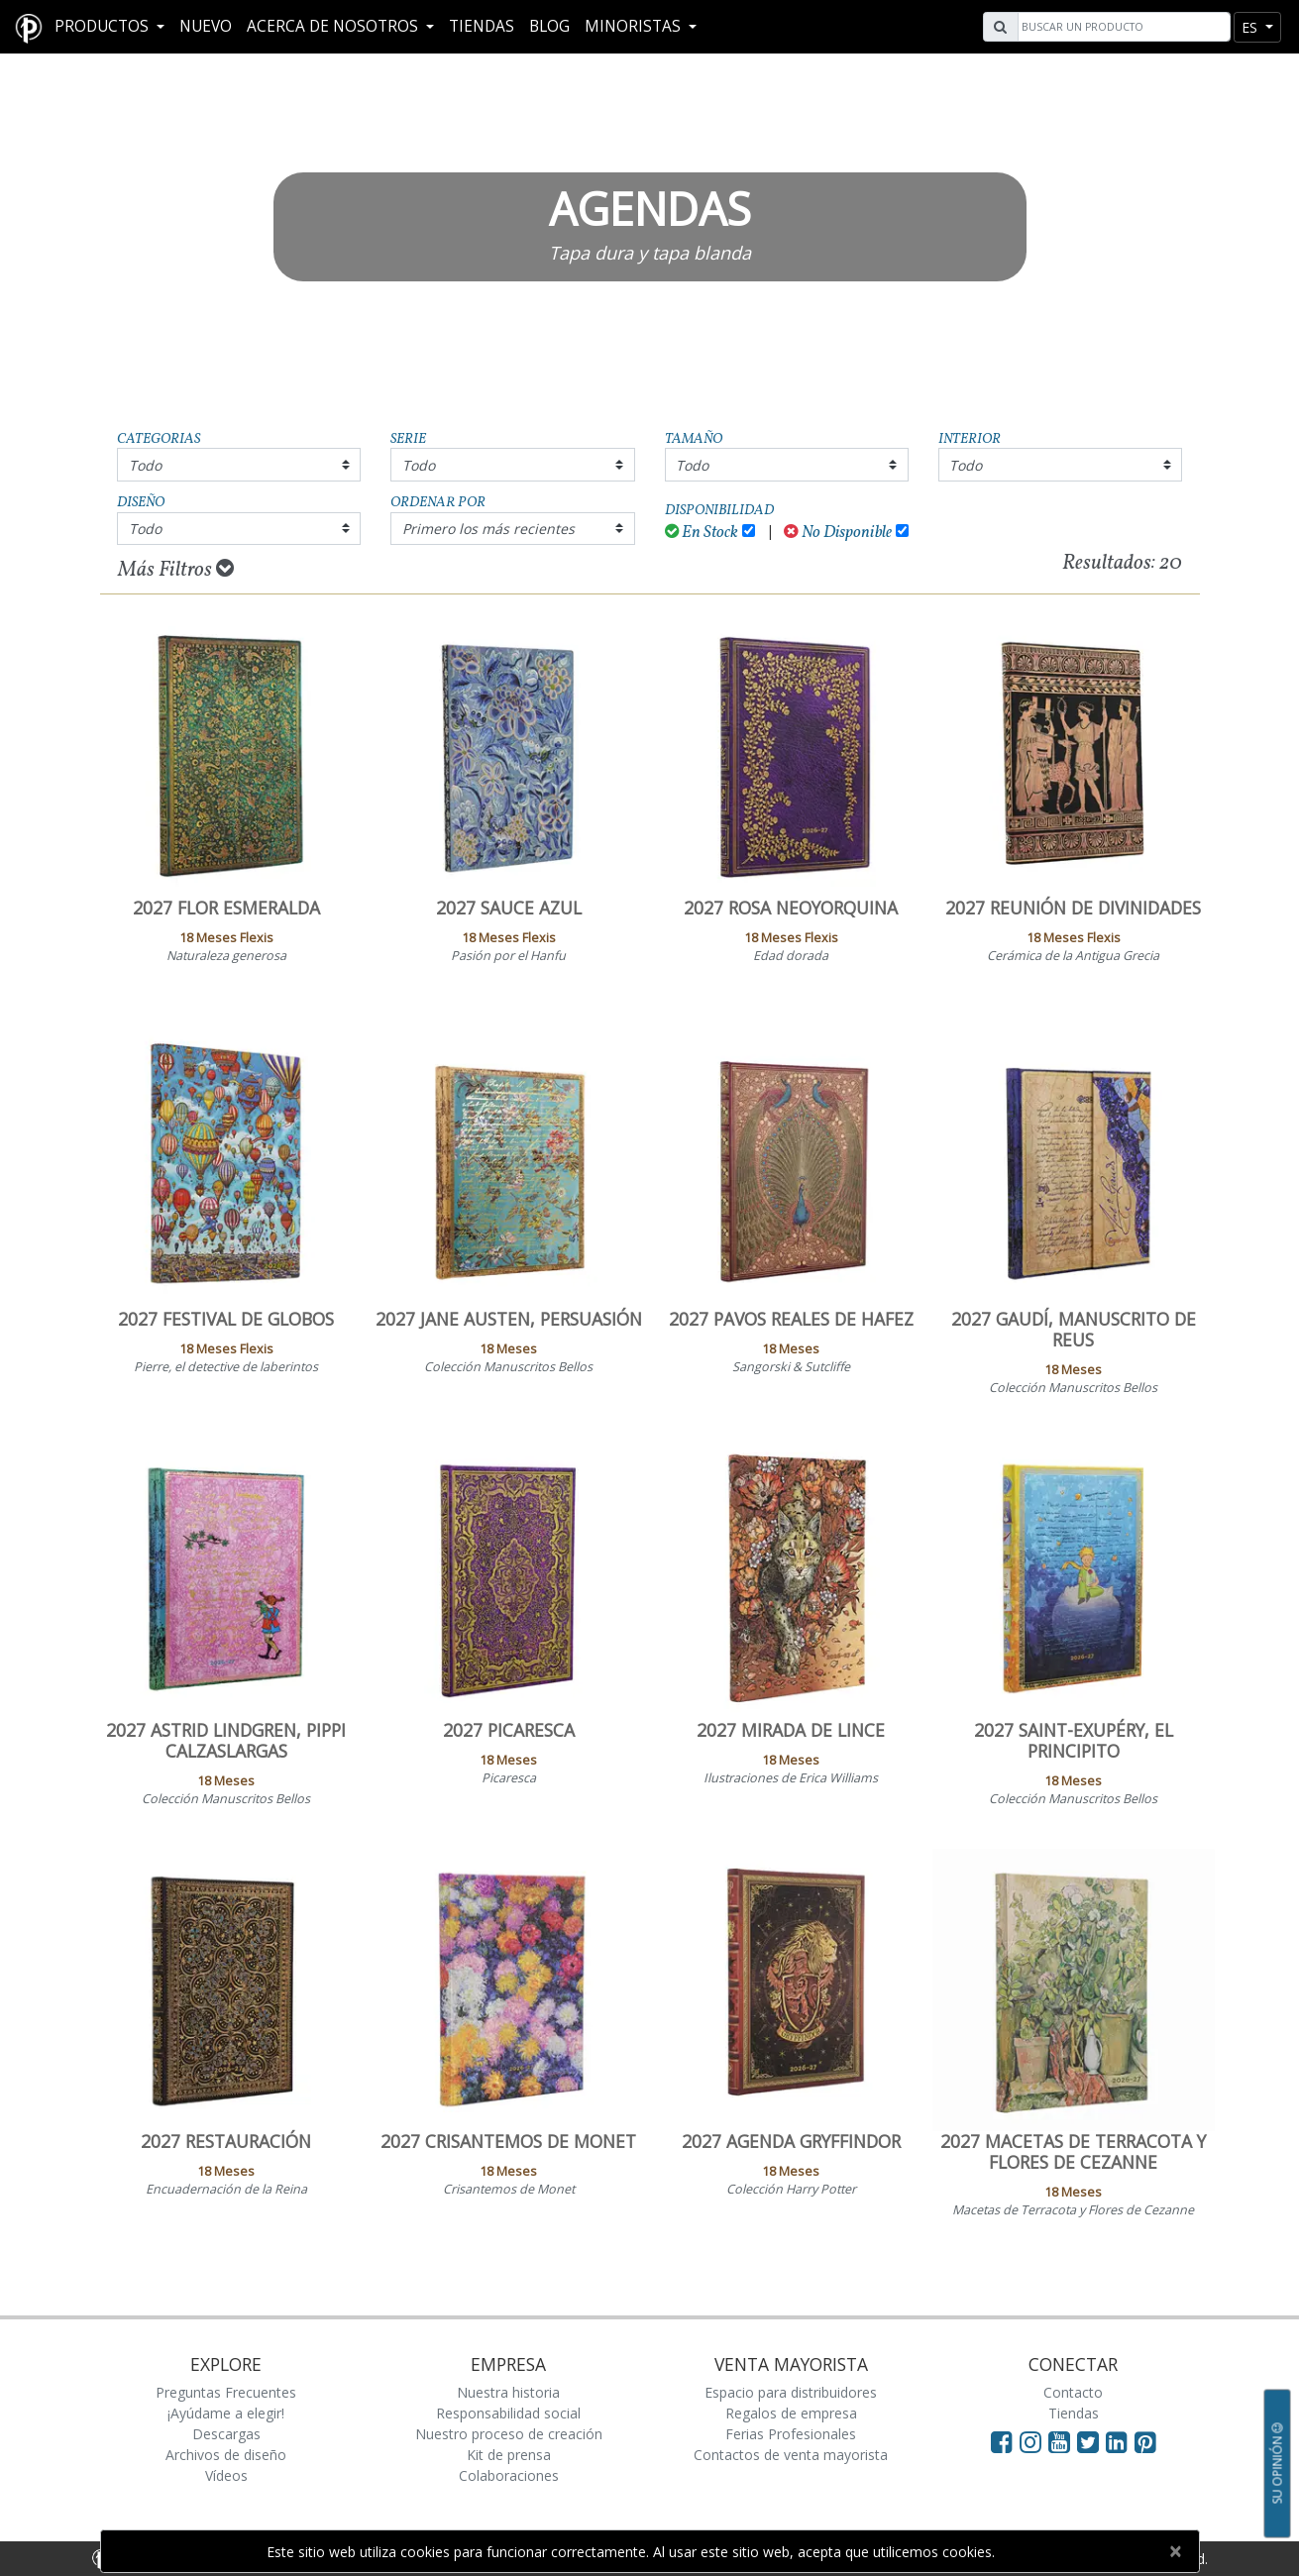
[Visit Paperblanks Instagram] (1030, 2441)
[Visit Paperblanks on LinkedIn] (1120, 2441)
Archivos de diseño (225, 2454)
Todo (145, 465)
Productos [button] (103, 26)
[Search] (1122, 27)
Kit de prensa (509, 2454)
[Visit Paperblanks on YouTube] (1062, 2441)
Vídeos (226, 2475)
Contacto (1073, 2392)
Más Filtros (176, 570)
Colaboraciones (509, 2475)
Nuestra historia (508, 2392)
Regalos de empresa (791, 2413)
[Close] (1175, 2551)
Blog (549, 26)
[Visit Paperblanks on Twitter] (1091, 2441)
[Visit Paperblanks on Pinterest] (1145, 2441)
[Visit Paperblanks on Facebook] (1002, 2441)
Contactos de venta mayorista (791, 2454)
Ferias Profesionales (790, 2433)
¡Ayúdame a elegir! (225, 2413)
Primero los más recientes (488, 528)
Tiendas (481, 26)
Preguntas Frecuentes (226, 2392)
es (1251, 27)
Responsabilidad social (508, 2413)
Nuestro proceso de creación (508, 2433)
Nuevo (205, 26)
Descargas (226, 2433)
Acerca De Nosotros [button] (334, 26)
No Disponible (838, 532)
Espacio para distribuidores (790, 2392)
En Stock (702, 532)
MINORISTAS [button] (635, 26)
